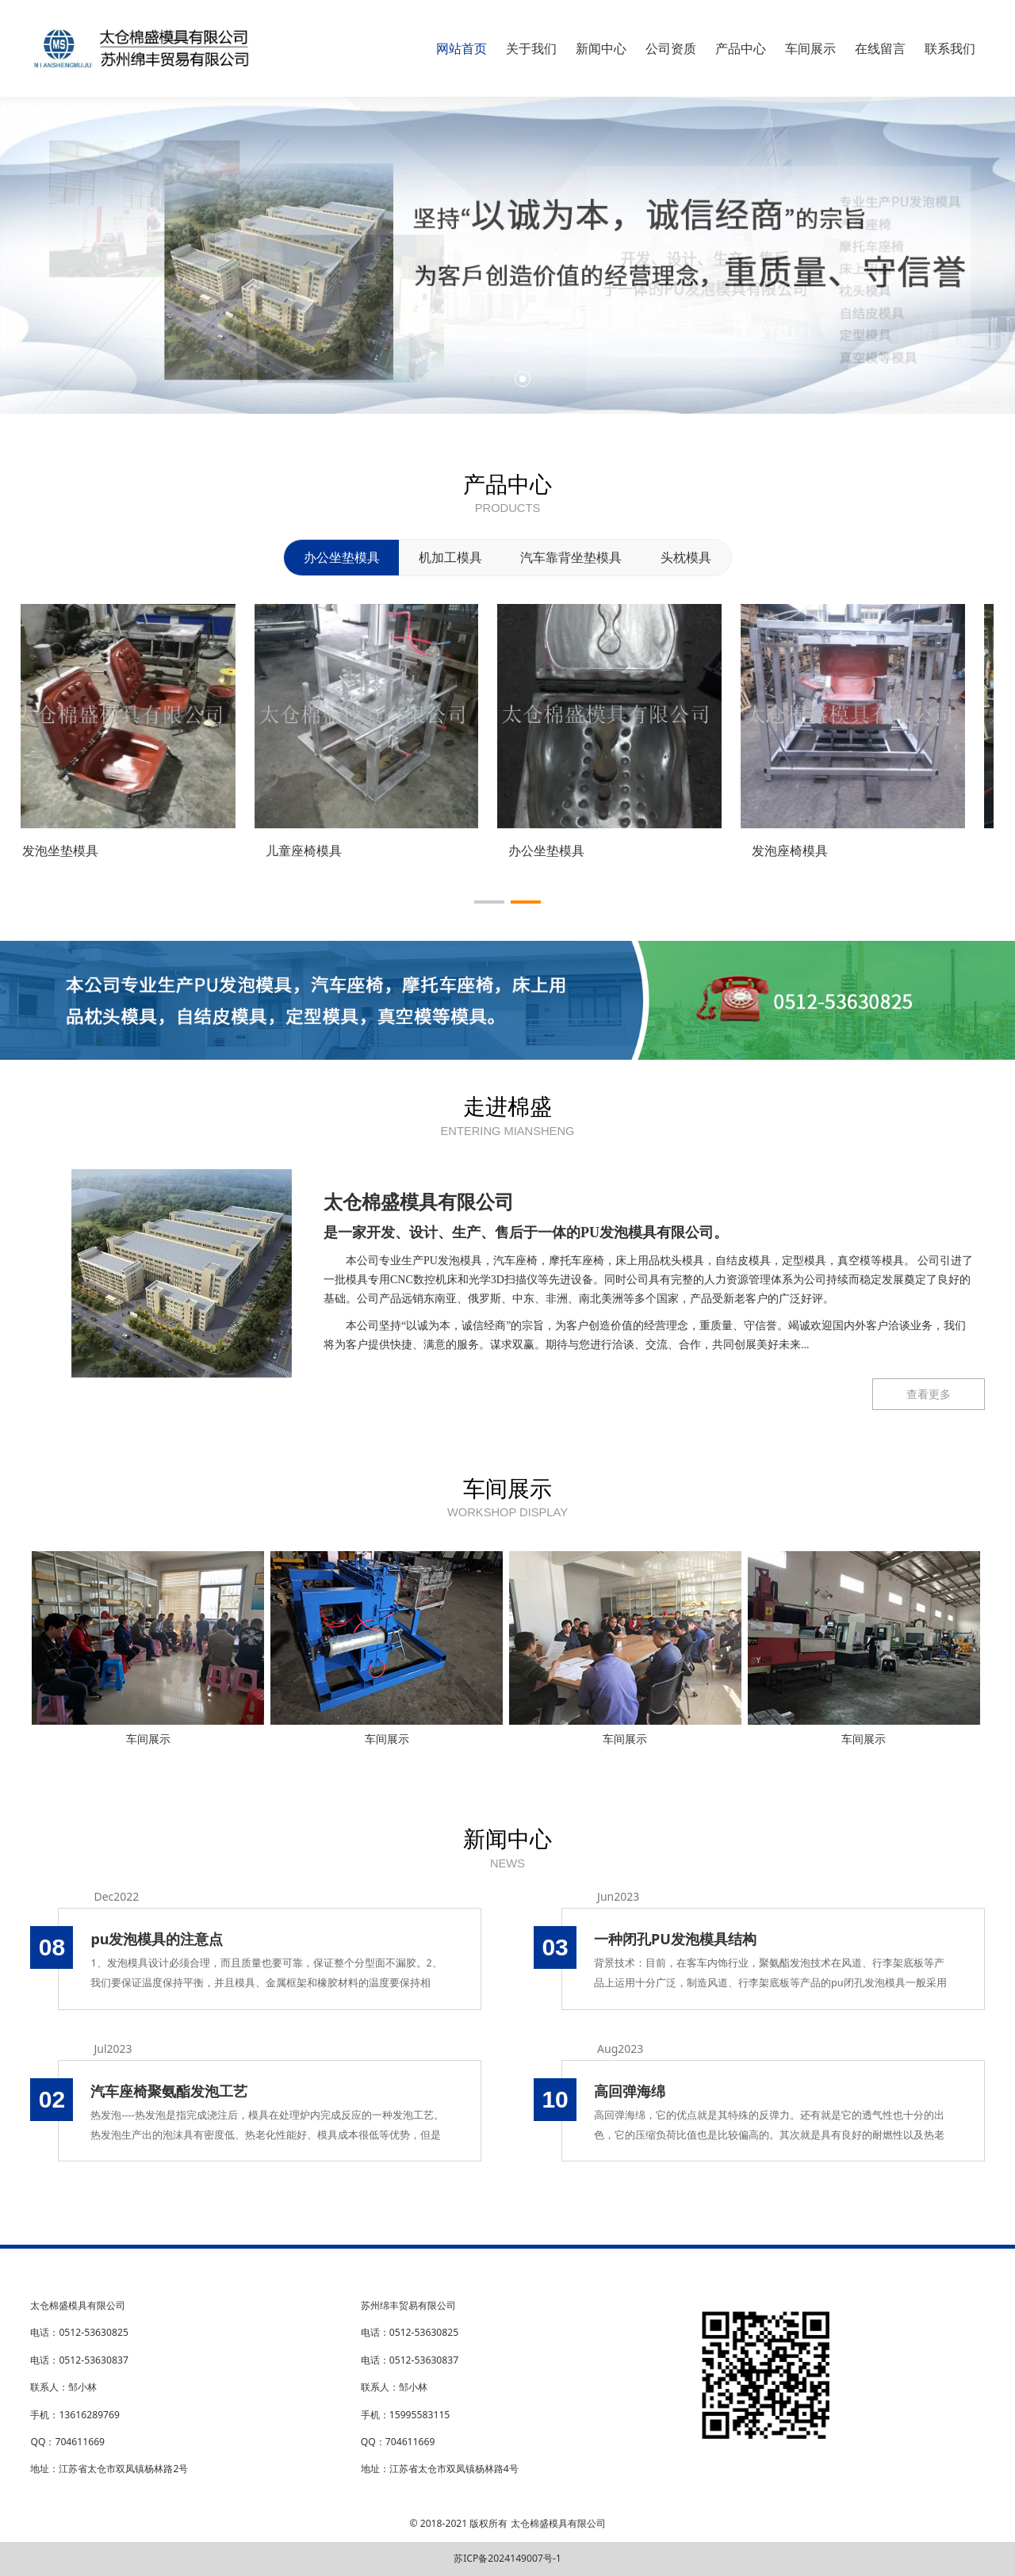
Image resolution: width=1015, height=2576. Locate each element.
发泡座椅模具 (809, 850)
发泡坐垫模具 (79, 850)
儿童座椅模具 (323, 850)
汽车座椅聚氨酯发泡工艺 (168, 2090)
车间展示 (810, 48)
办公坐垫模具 (566, 850)
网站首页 (461, 48)
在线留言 (880, 48)
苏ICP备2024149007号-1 (507, 2558)
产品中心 (740, 48)
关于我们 (531, 48)
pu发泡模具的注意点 (156, 1938)
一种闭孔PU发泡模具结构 (675, 1938)
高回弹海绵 (629, 2090)
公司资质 (670, 48)
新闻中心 (601, 48)
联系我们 (950, 48)
